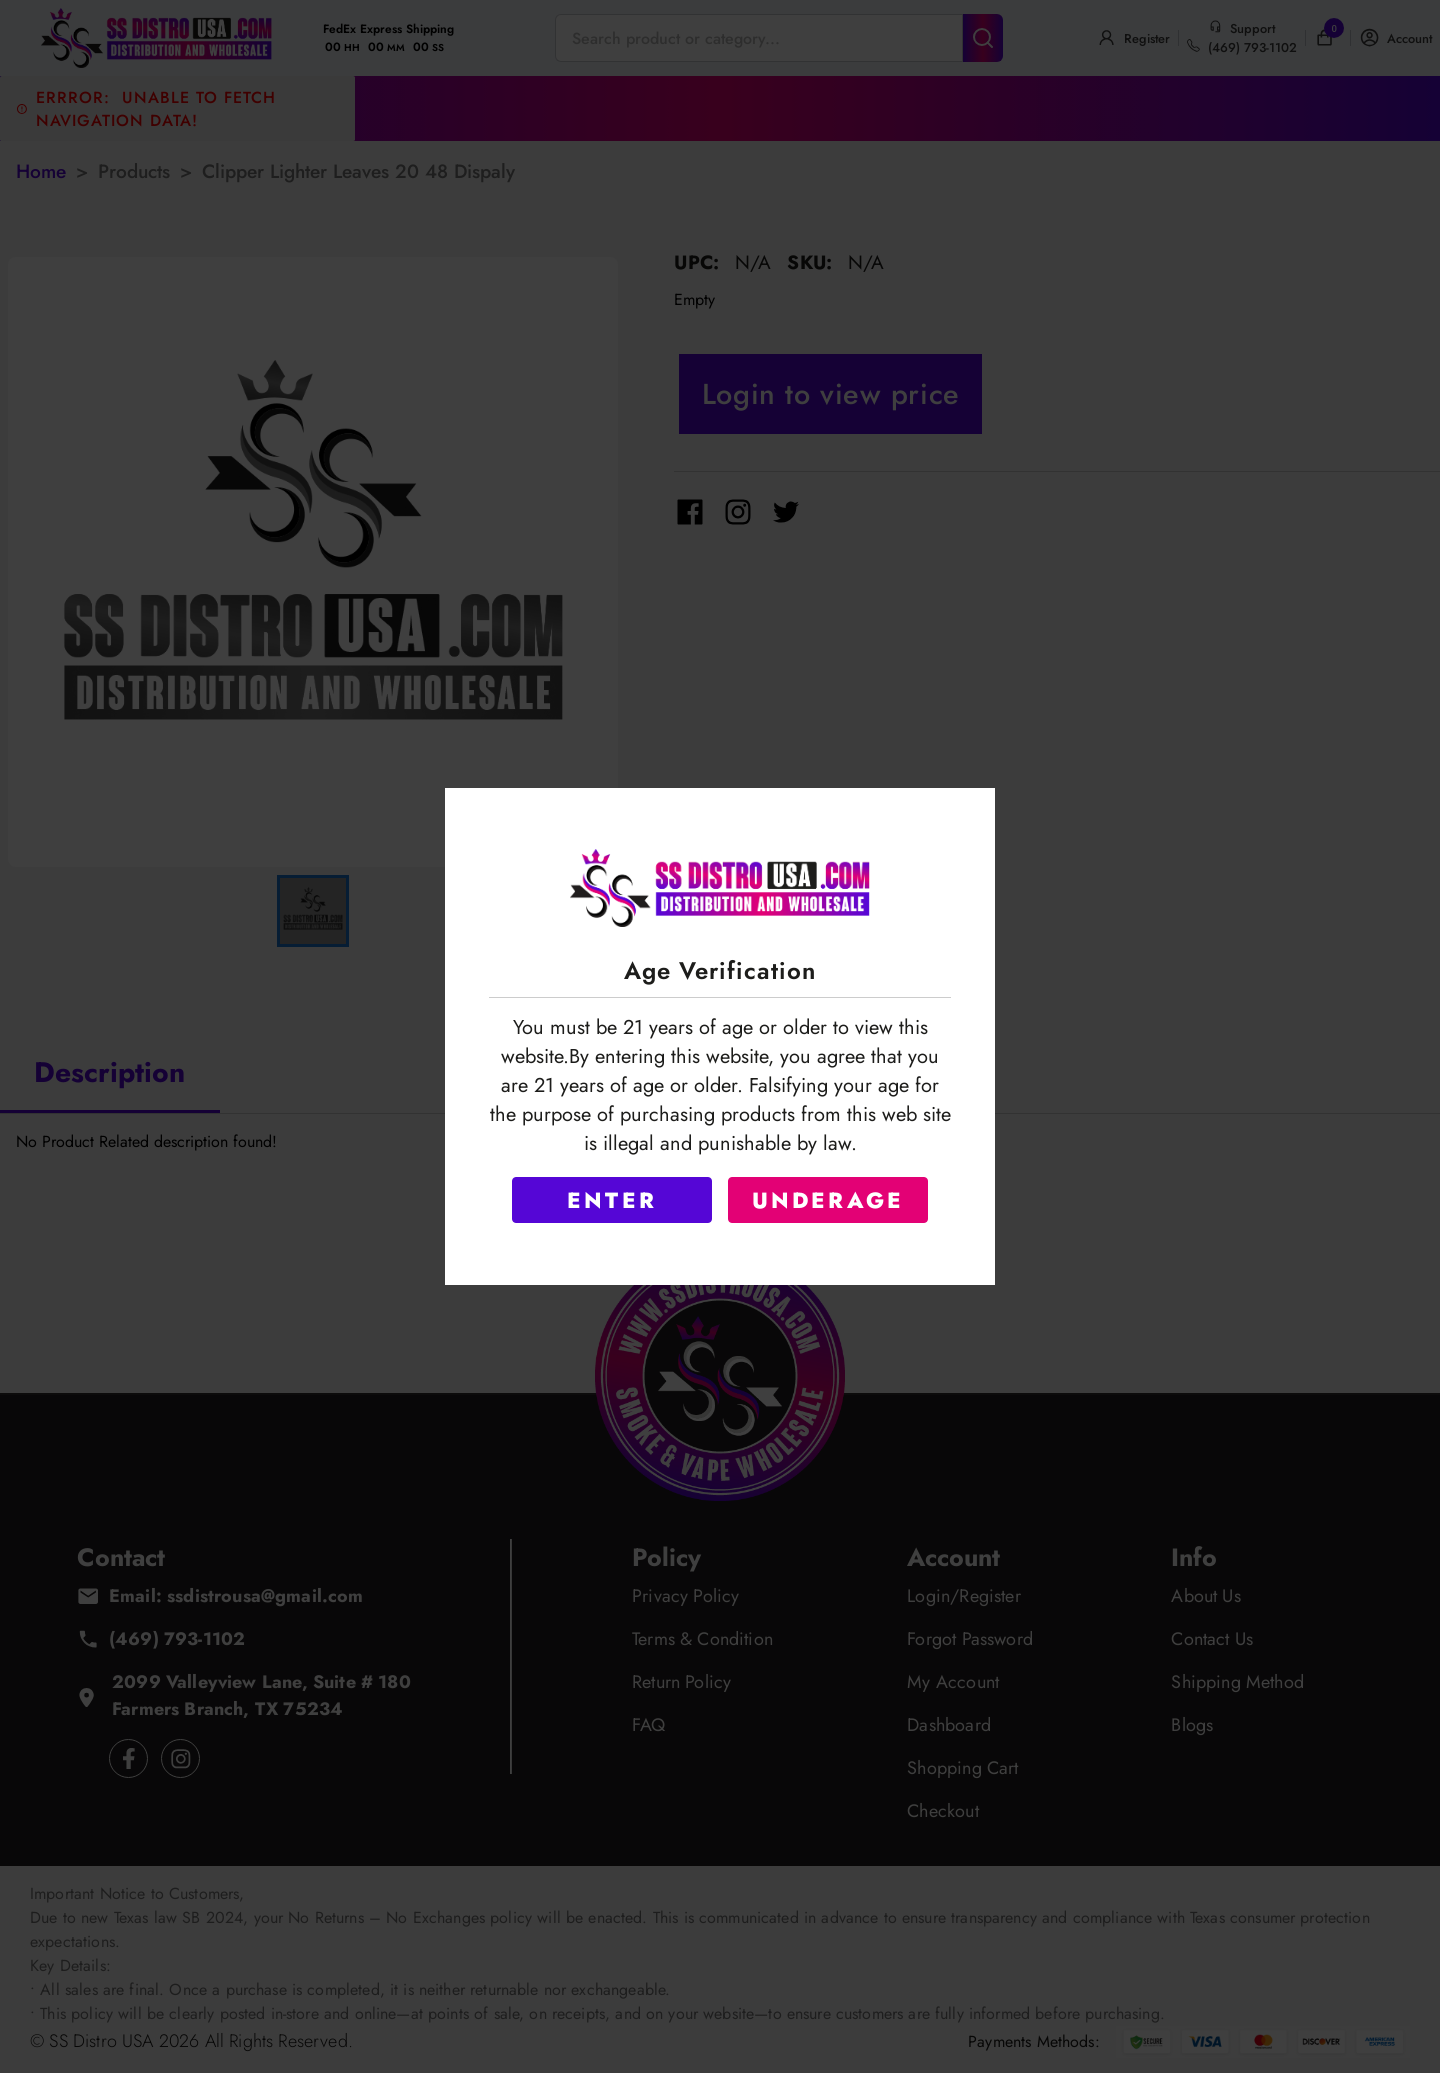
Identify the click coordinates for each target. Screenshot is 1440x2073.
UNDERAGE (828, 1200)
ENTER (612, 1200)
